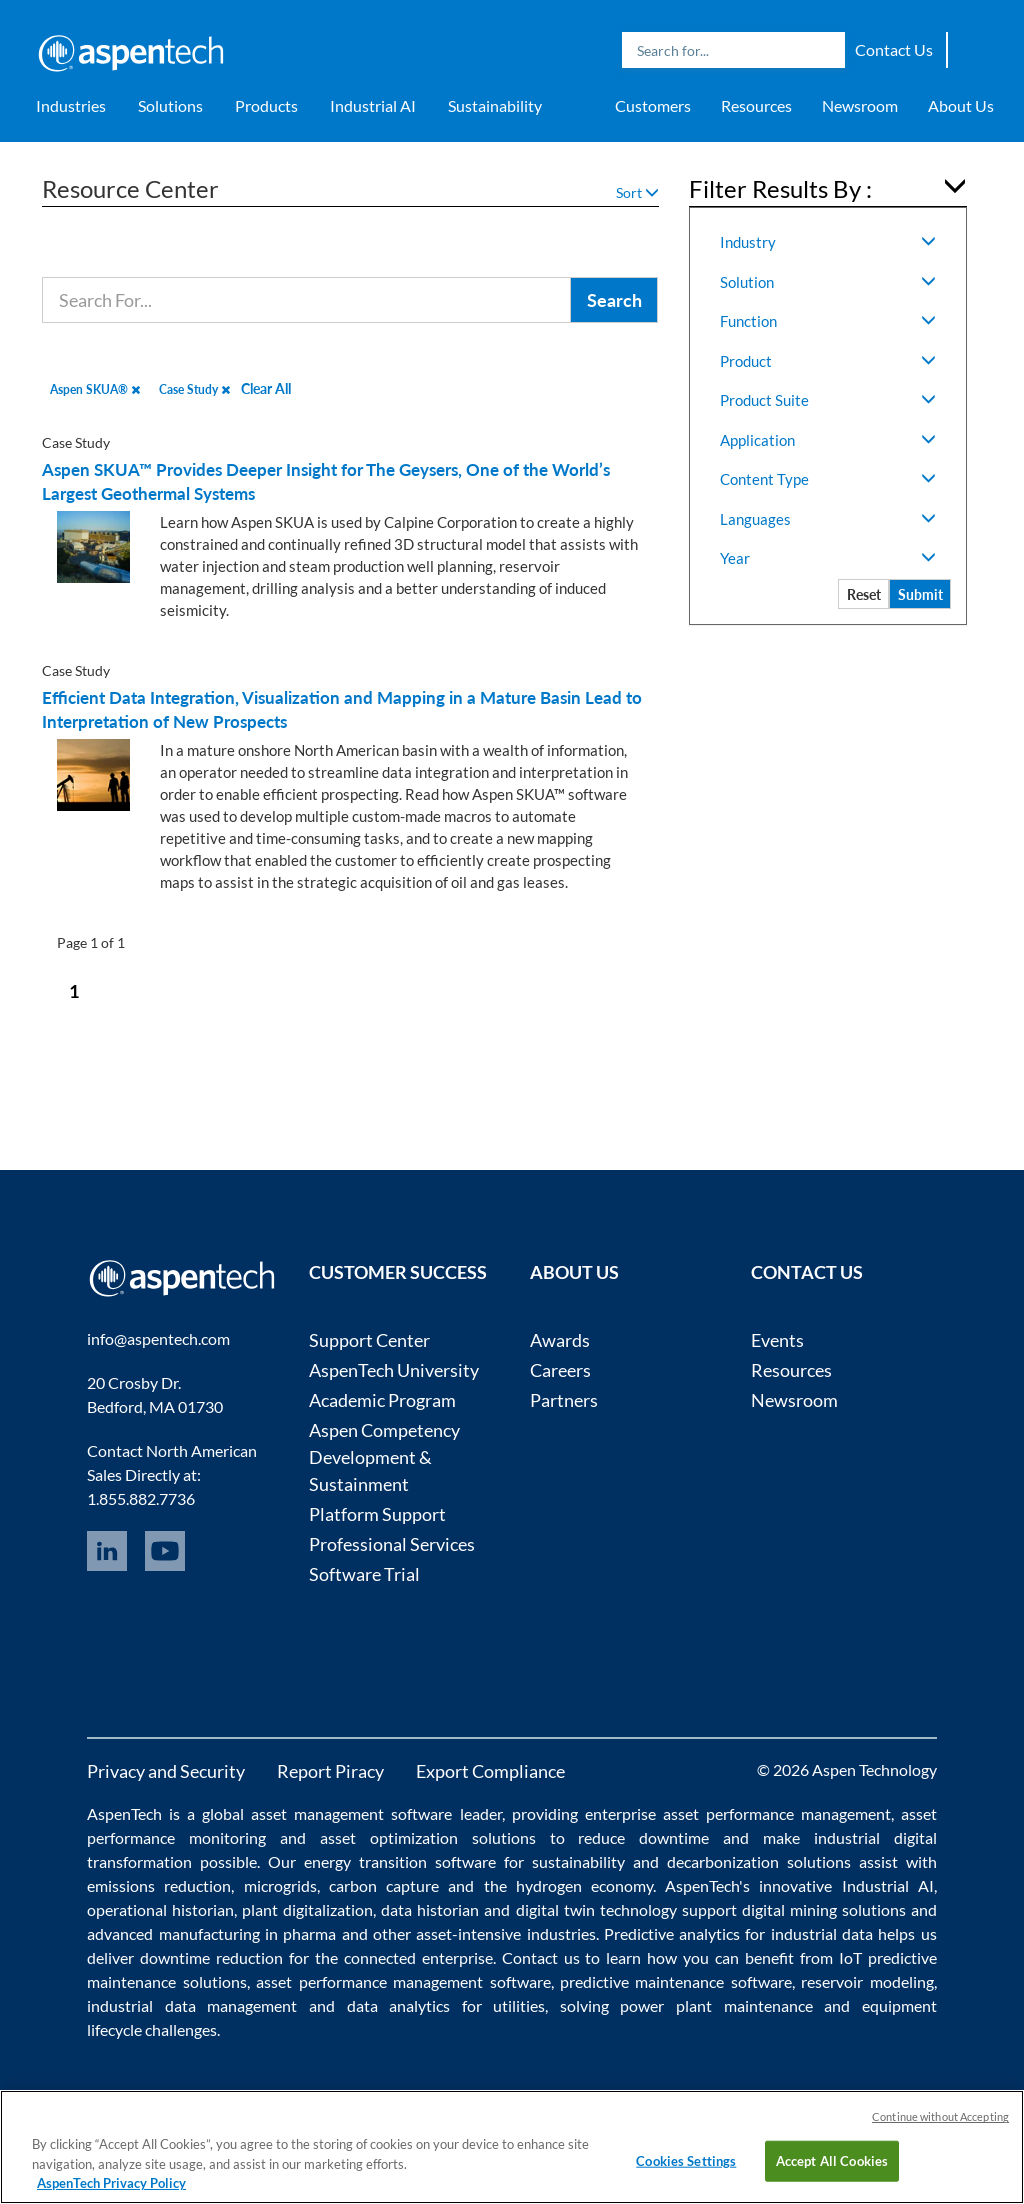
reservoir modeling (867, 1981)
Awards (560, 1340)
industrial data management (192, 2005)
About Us (961, 105)
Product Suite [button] (828, 400)
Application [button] (828, 440)
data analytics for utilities (446, 2005)
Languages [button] (828, 519)
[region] (512, 2147)
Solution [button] (828, 282)
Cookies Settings (686, 2160)
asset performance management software (403, 1981)
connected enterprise (418, 1957)
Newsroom (860, 105)
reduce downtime (643, 1837)
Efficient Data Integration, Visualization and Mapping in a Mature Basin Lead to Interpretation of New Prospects (342, 709)
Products (266, 105)
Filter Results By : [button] (780, 188)
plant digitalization (307, 1909)
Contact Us (894, 49)
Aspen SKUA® (95, 389)
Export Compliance (490, 1771)
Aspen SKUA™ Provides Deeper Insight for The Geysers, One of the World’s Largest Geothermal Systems (326, 481)
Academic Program (382, 1400)
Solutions (170, 105)
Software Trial (364, 1574)
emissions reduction (159, 1885)
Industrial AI (373, 105)
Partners (564, 1400)
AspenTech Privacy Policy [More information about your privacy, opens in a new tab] (111, 2183)
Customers (653, 105)
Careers (560, 1370)
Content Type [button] (828, 479)
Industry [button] (828, 242)
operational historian (160, 1909)
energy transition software (400, 1861)
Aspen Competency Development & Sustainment (384, 1457)
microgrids (280, 1885)
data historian (430, 1909)
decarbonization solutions (759, 1861)
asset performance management (777, 1813)
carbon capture (384, 1885)
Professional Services (392, 1544)
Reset (864, 594)
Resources (756, 105)
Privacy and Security (166, 1771)
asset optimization (389, 1837)
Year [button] (828, 558)
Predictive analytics (672, 1933)
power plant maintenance (716, 2005)
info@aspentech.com (158, 1338)
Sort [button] (637, 192)
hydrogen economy (584, 1885)
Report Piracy (330, 1771)
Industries (71, 105)
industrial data (822, 1933)
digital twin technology (596, 1909)
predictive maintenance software (673, 1981)
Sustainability (495, 105)
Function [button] (828, 321)
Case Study (194, 389)
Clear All (266, 388)
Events (777, 1340)
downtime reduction (211, 1957)
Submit (920, 594)
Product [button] (828, 361)
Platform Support (377, 1514)
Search (825, 50)
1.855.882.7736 (141, 1498)
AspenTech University (394, 1370)
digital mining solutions (824, 1909)
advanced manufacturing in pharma (211, 1933)
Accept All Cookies (832, 2160)
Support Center (369, 1340)
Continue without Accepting (940, 2116)
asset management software (351, 1813)
